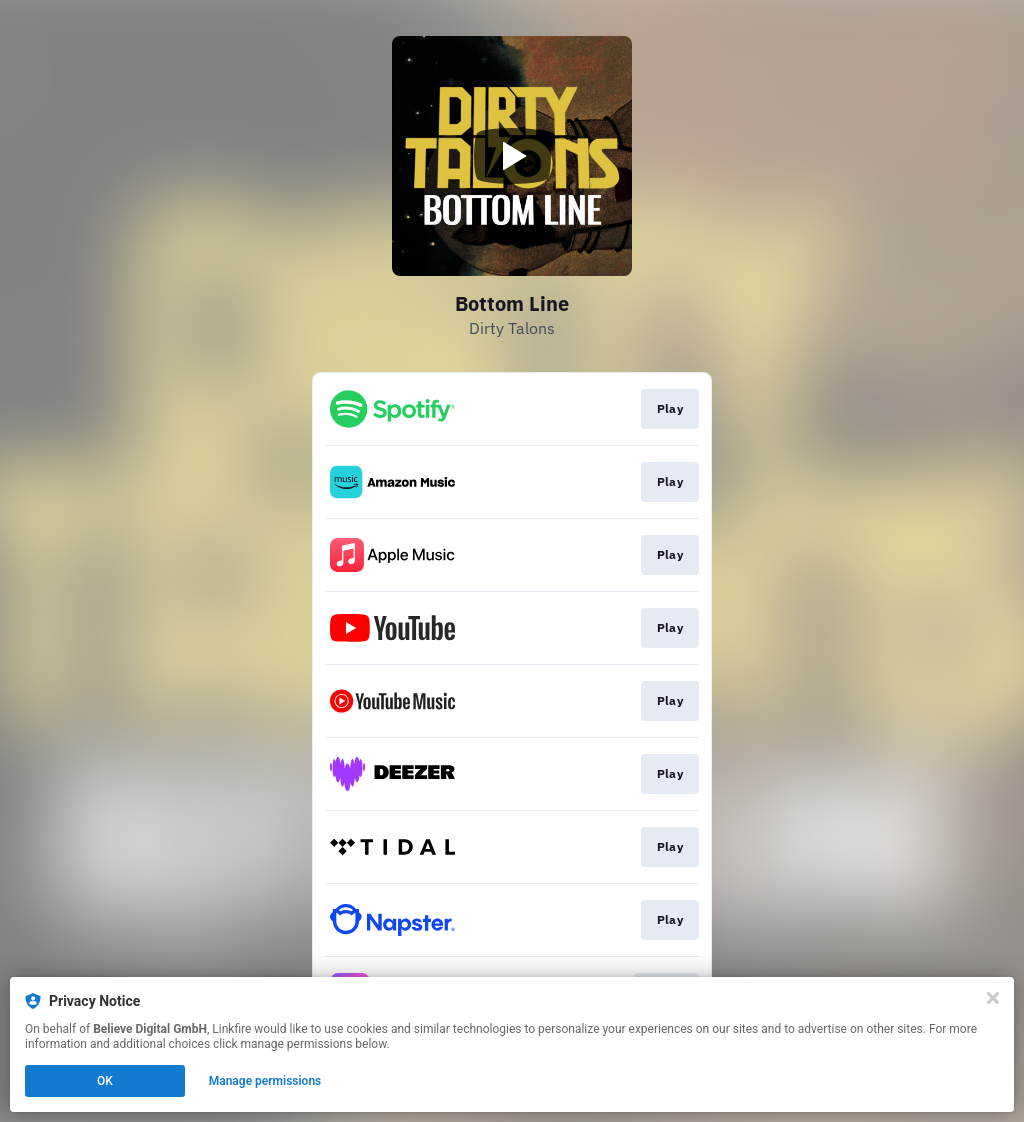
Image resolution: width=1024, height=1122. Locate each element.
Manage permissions (265, 1081)
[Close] (993, 998)
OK (105, 1081)
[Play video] (512, 156)
